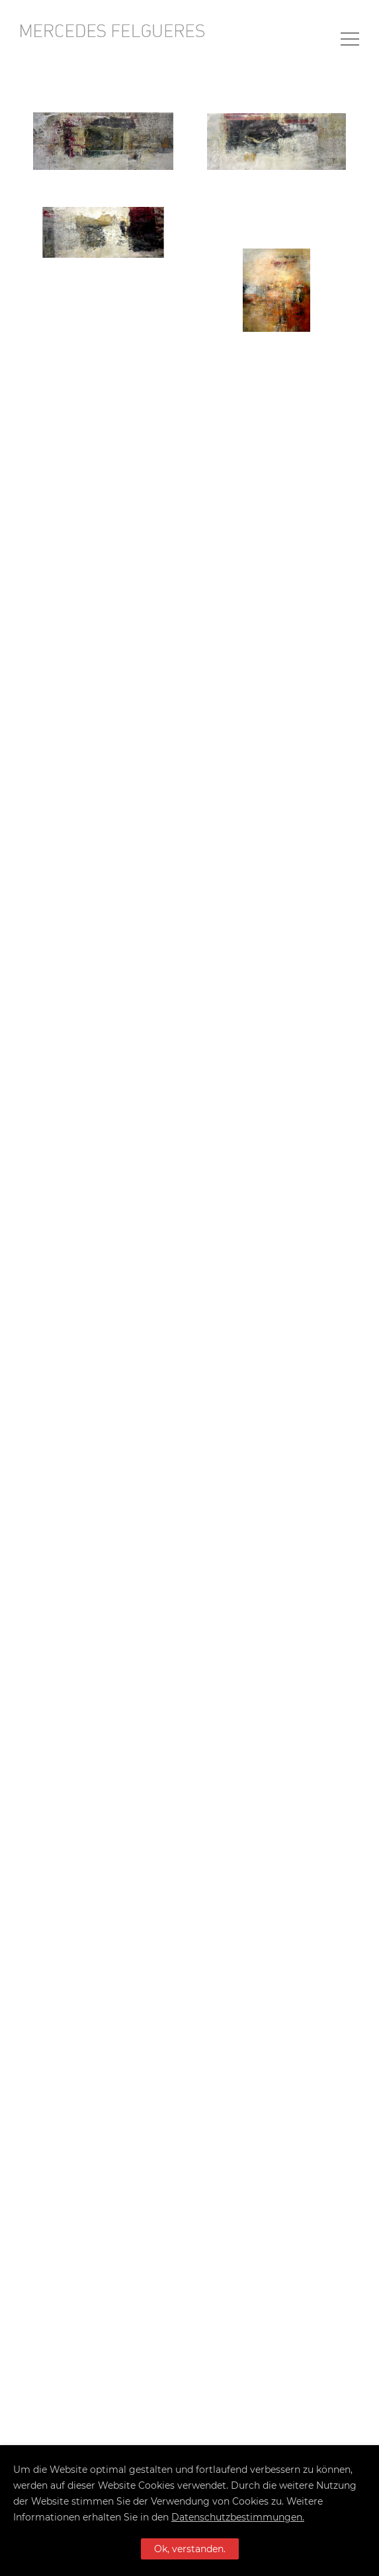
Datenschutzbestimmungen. (237, 2517)
